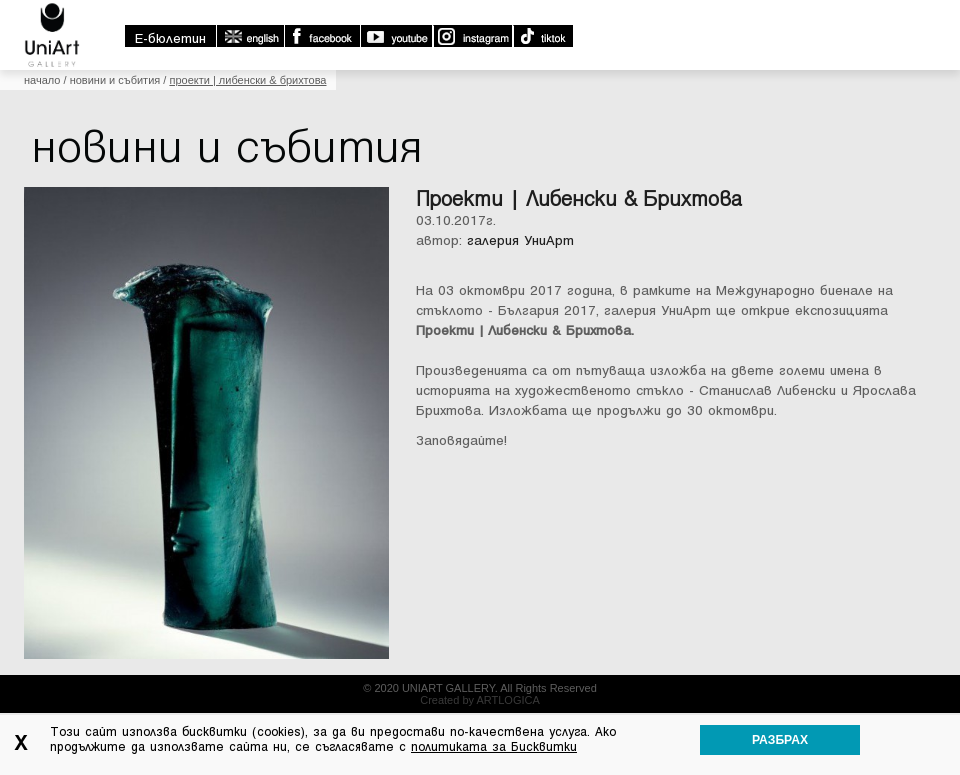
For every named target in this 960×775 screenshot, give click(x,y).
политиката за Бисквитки (494, 747)
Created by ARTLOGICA (480, 700)
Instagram (472, 36)
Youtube (396, 36)
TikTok (542, 36)
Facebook (322, 36)
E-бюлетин (170, 38)
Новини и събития (115, 80)
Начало (42, 80)
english (250, 36)
